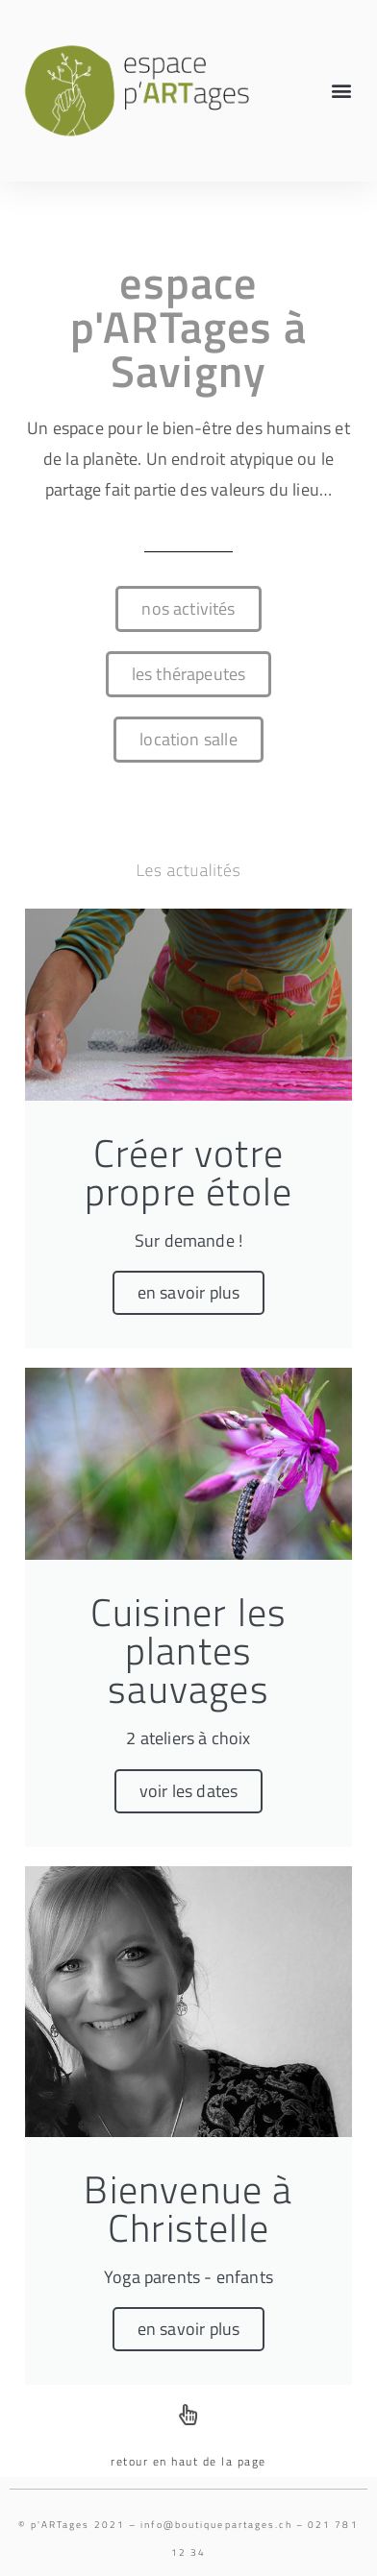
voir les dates (189, 1791)
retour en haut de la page (188, 2461)
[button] (342, 91)
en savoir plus (189, 1292)
